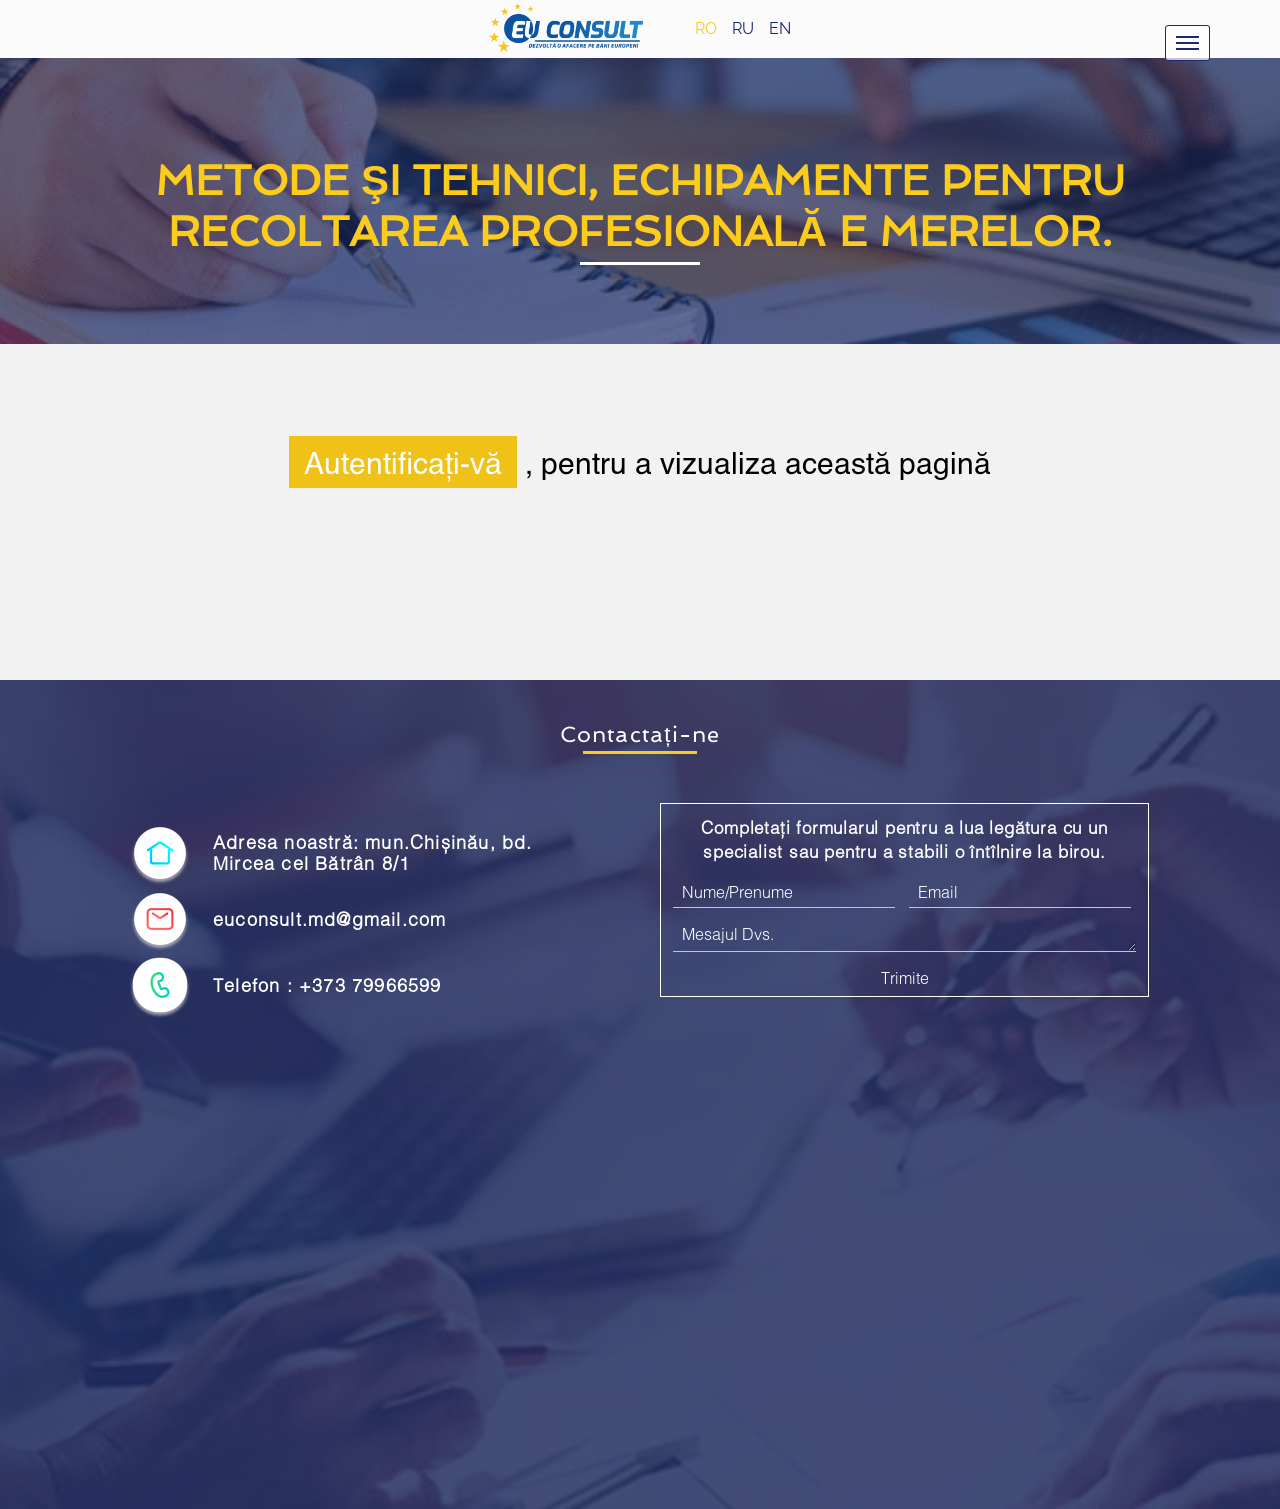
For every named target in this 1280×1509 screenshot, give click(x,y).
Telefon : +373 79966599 (327, 985)
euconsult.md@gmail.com (329, 919)
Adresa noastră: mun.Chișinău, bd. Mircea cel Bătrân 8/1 (373, 853)
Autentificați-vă (403, 462)
